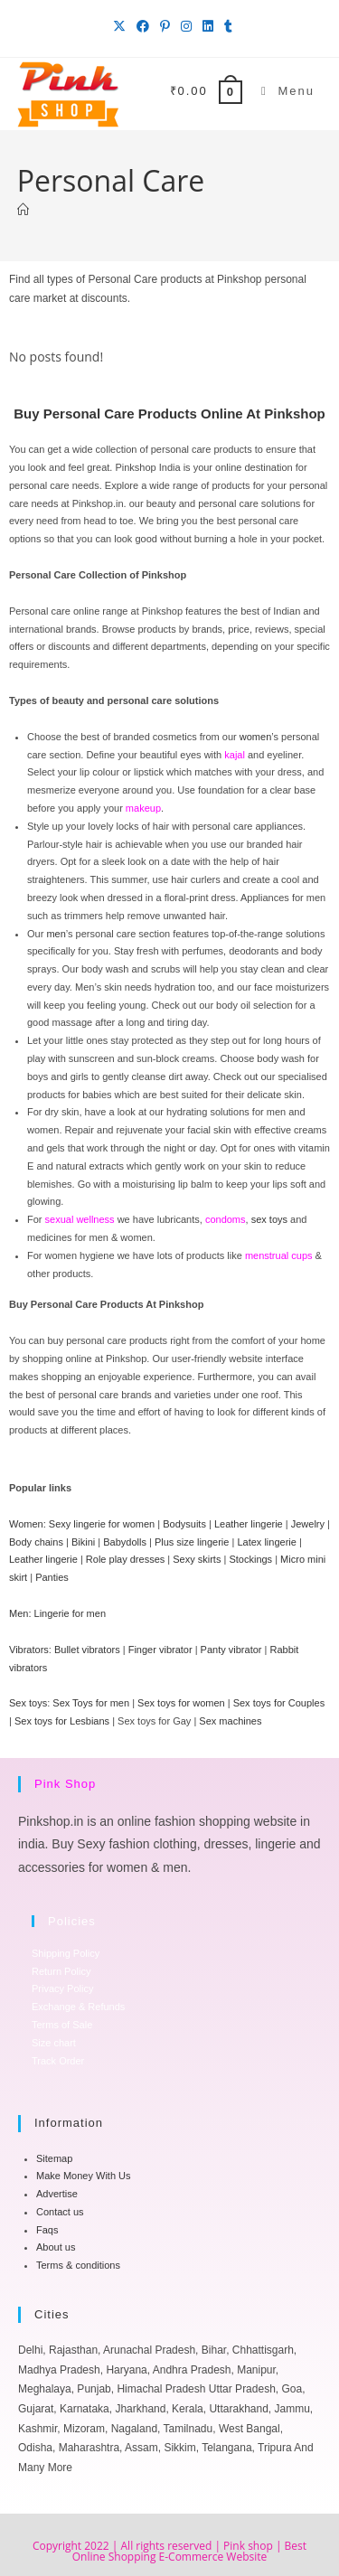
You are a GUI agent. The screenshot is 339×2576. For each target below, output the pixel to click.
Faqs (47, 2229)
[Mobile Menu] (281, 91)
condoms (225, 1219)
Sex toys (28, 1702)
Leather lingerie (248, 1523)
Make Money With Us (83, 2175)
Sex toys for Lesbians (61, 1721)
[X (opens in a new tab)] (119, 26)
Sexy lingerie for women (102, 1523)
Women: (27, 1523)
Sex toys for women (181, 1702)
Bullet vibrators (87, 1649)
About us (55, 2247)
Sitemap (54, 2158)
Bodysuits (184, 1523)
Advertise (57, 2193)
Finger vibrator (160, 1649)
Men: (20, 1613)
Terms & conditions (78, 2265)
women (255, 736)
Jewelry (308, 1523)
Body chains (36, 1542)
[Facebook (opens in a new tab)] (143, 26)
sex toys (269, 1219)
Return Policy (61, 1971)
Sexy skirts (197, 1559)
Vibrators (29, 1649)
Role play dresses (125, 1559)
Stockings (250, 1559)
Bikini (83, 1542)
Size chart (54, 2042)
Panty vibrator (231, 1649)
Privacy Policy (62, 1988)
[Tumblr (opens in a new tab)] (225, 26)
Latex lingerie (266, 1542)
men (55, 933)
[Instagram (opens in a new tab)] (186, 26)
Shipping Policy (65, 1953)
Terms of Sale (62, 2024)
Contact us (60, 2211)
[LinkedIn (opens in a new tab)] (208, 26)
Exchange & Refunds (78, 2006)
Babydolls (124, 1542)
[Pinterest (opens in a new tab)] (165, 26)
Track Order (58, 2060)
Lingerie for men (70, 1613)
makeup (143, 808)
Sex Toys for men (90, 1702)
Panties (52, 1577)
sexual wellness (80, 1219)
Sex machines (230, 1721)
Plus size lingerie (192, 1542)
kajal (234, 754)
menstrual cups (279, 1255)
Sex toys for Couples (279, 1702)
